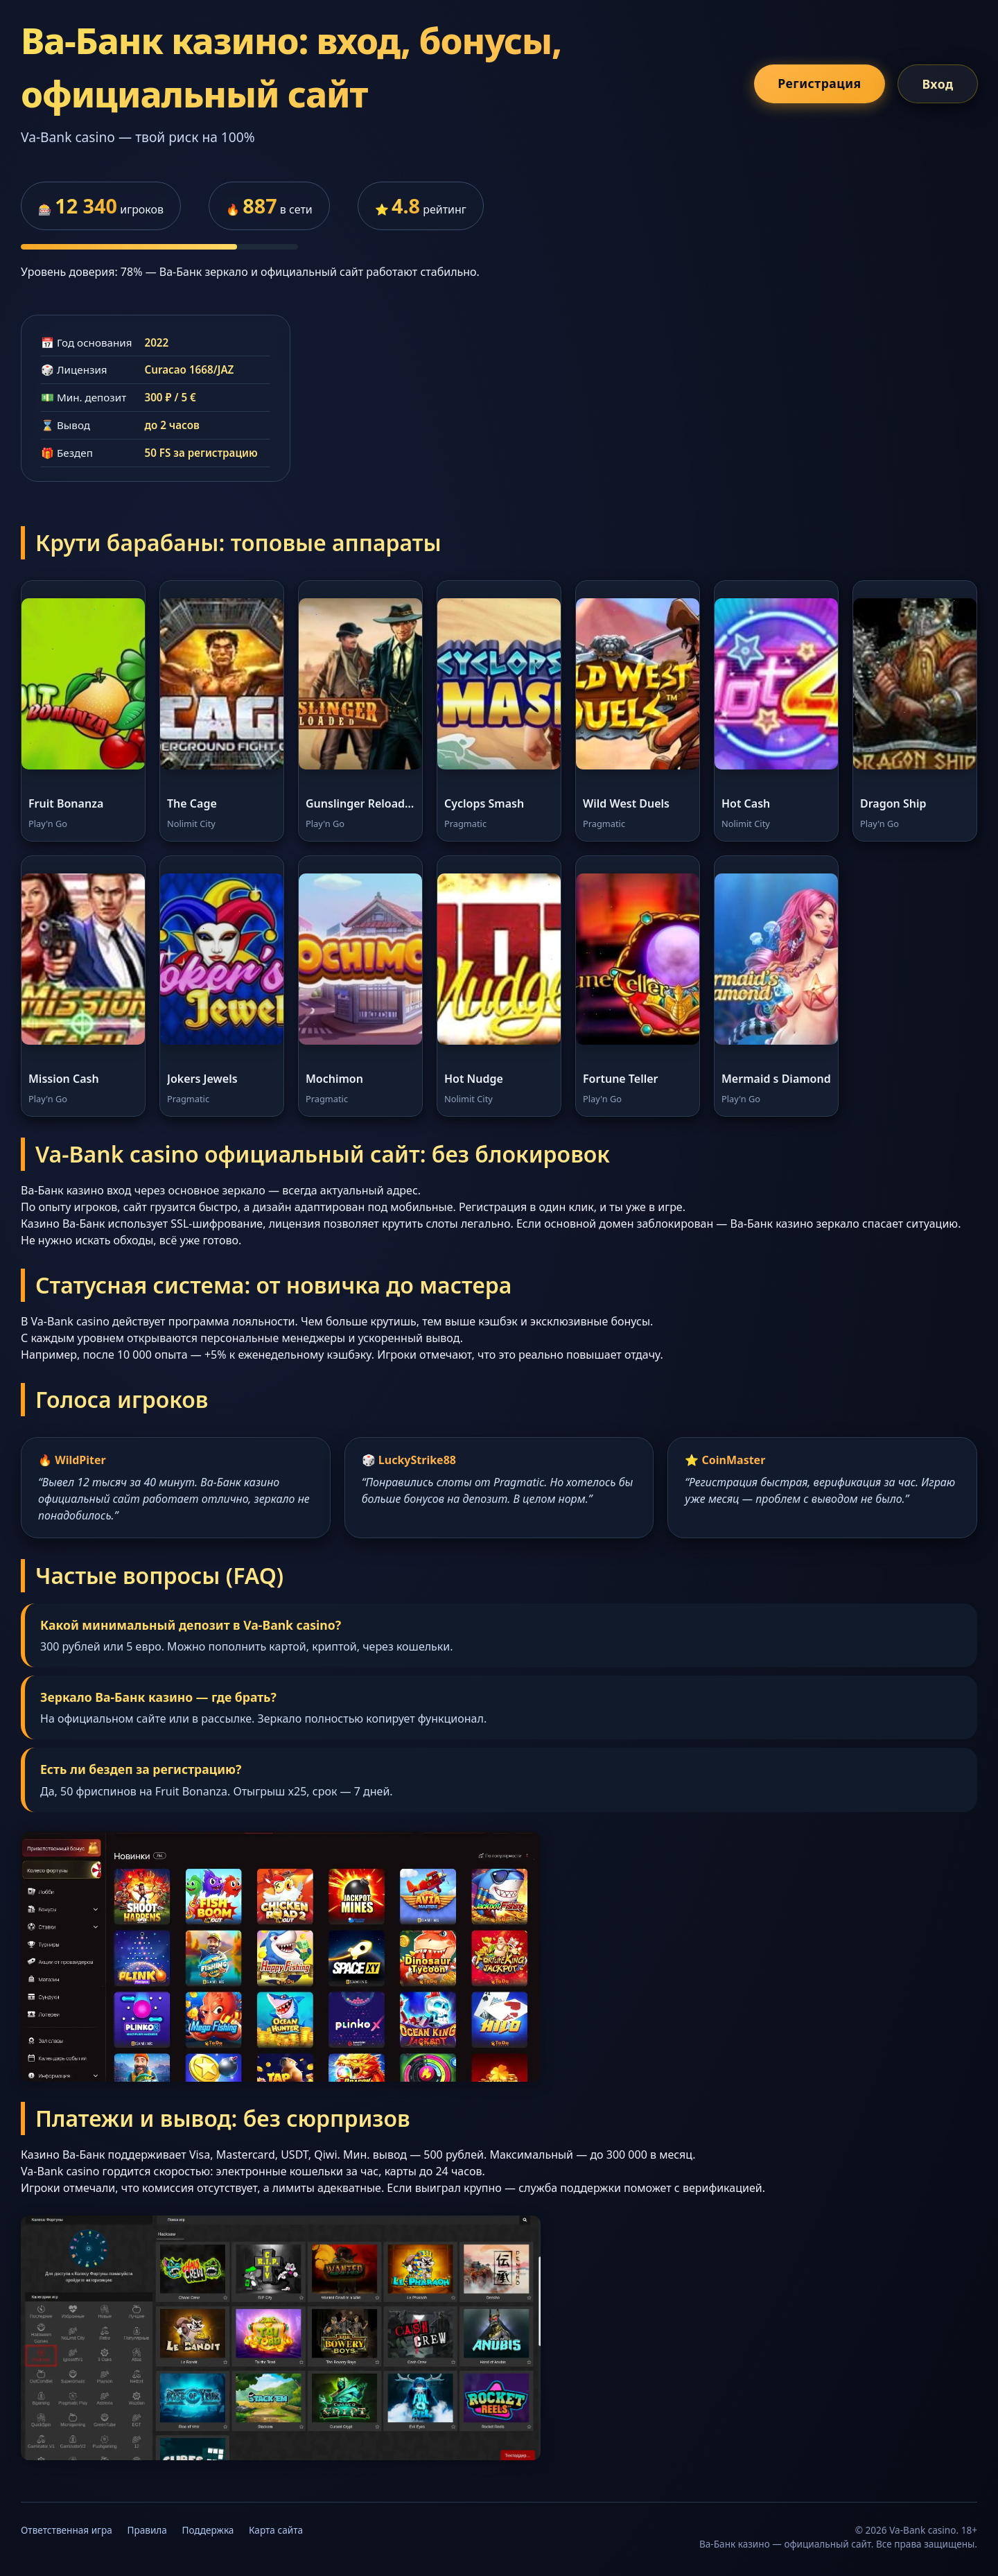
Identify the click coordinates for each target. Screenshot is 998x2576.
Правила (146, 2529)
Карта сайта (276, 2529)
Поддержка (208, 2529)
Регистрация (819, 83)
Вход (937, 84)
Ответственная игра (66, 2529)
